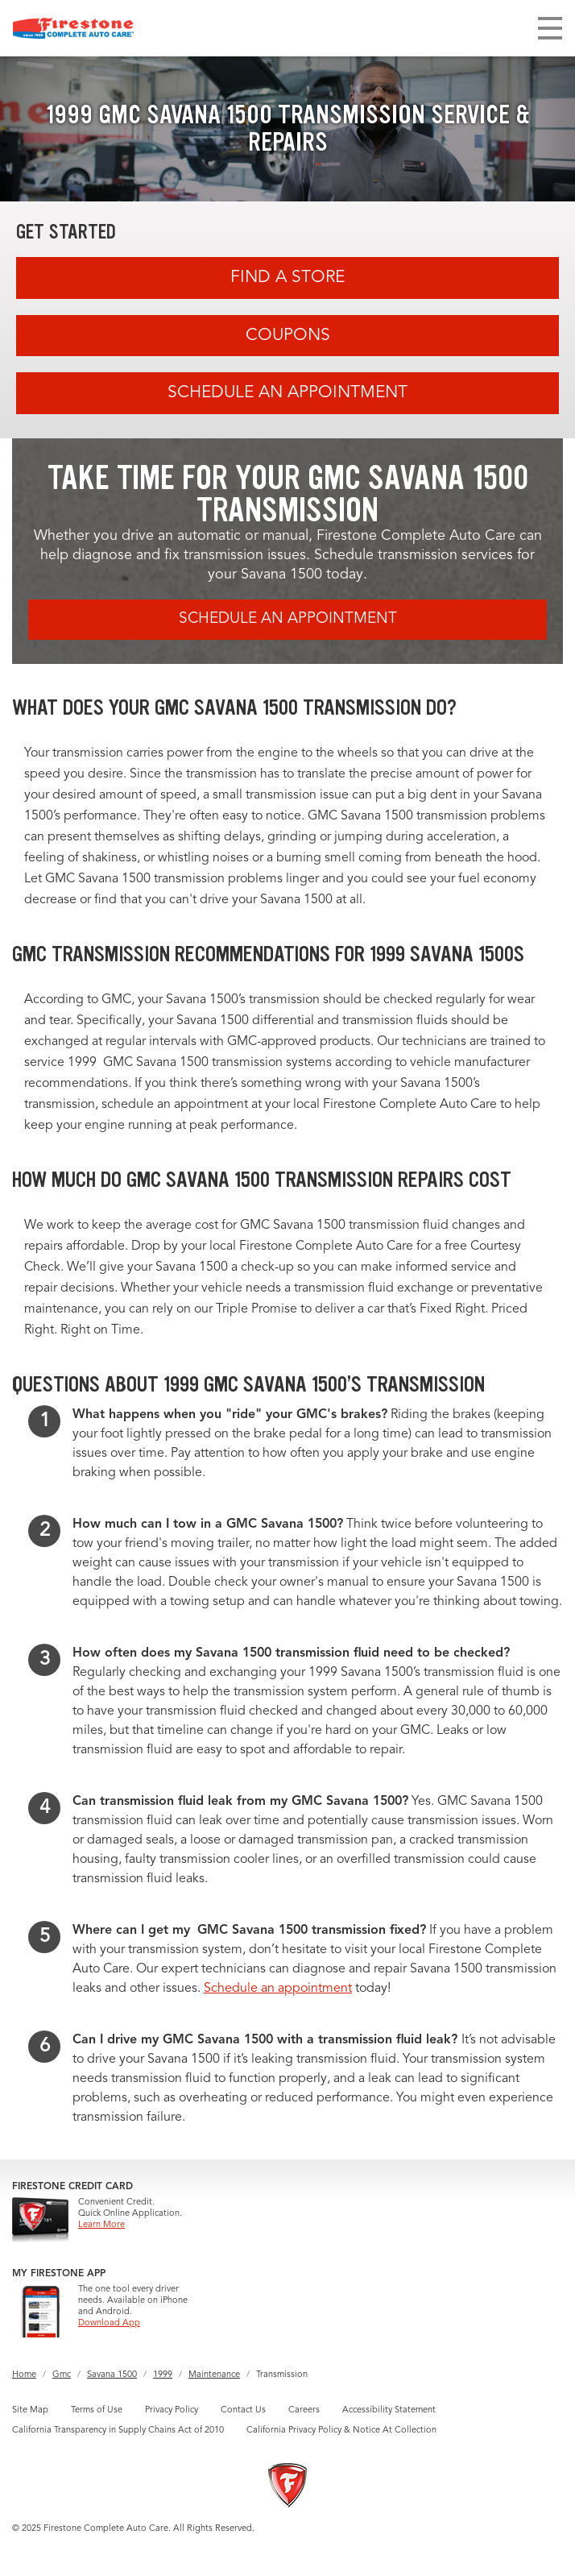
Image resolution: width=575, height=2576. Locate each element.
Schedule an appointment (278, 1988)
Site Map (30, 2410)
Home (24, 2375)
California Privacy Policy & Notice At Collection (341, 2430)
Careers (304, 2410)
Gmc (61, 2375)
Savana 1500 (112, 2375)
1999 (162, 2375)
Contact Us (243, 2410)
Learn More (101, 2225)
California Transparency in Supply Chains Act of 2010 (118, 2430)
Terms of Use (96, 2410)
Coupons (288, 335)
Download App (109, 2323)
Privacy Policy (171, 2410)
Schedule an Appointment (287, 392)
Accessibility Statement (389, 2410)
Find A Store (287, 277)
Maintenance (214, 2375)
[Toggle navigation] (550, 28)
